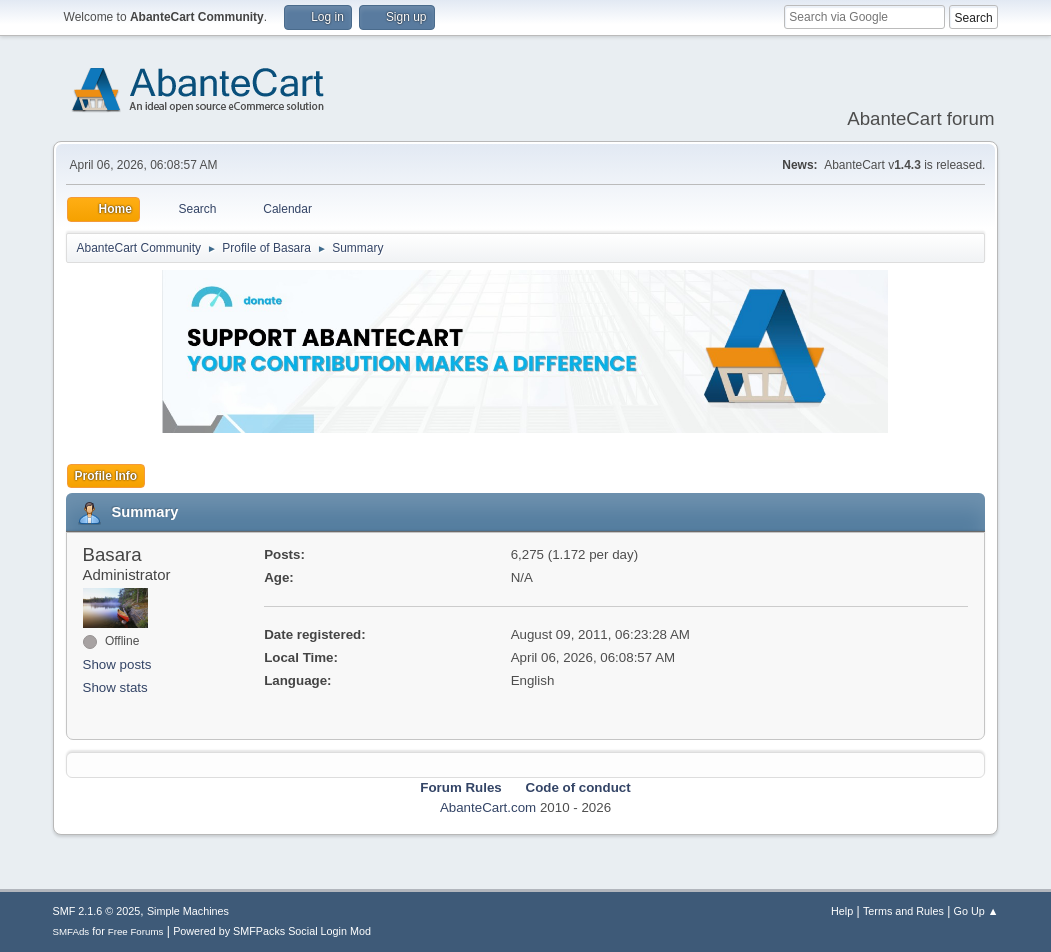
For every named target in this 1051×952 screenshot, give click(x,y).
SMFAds (71, 931)
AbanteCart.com (488, 807)
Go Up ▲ (976, 911)
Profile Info (106, 476)
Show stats (115, 687)
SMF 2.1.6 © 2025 (97, 911)
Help (842, 911)
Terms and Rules (903, 911)
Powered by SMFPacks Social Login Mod (272, 931)
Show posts (117, 664)
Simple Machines (188, 911)
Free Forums (136, 931)
